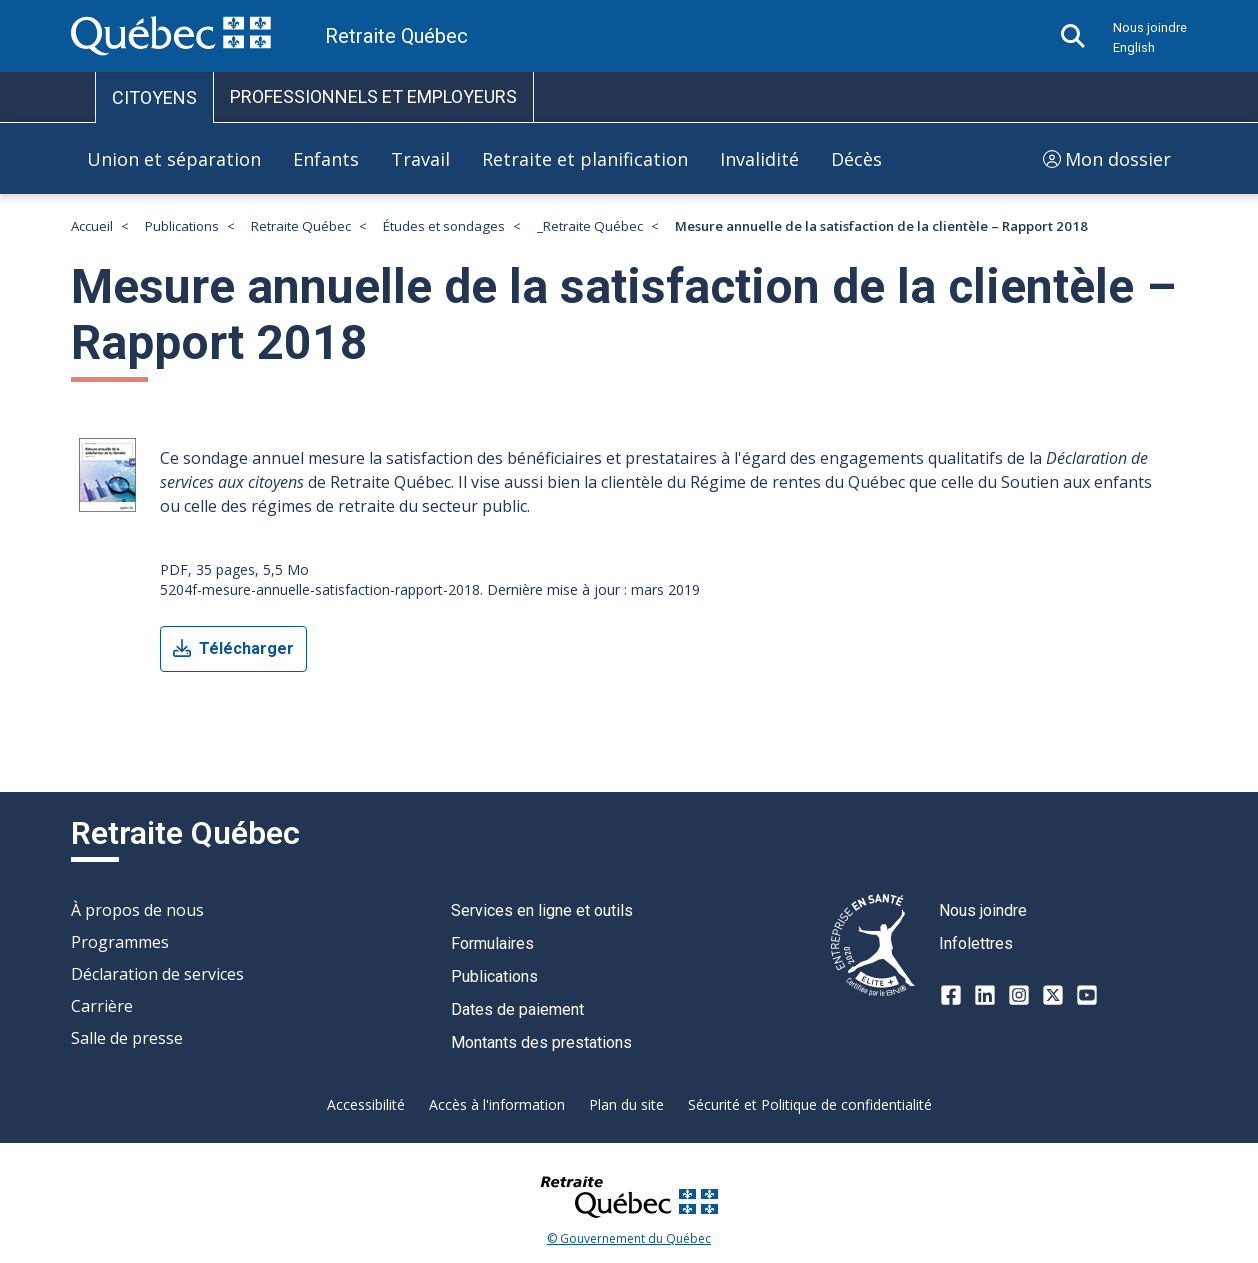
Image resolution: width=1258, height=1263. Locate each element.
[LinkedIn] (985, 995)
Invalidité (759, 159)
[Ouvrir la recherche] (1073, 36)
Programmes (120, 942)
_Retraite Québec (590, 226)
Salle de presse (127, 1038)
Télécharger (233, 649)
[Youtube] (1087, 995)
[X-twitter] (1053, 995)
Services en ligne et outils (542, 910)
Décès (856, 159)
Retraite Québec (301, 226)
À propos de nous (137, 910)
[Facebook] (951, 995)
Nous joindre (1150, 27)
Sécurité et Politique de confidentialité (810, 1104)
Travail (420, 159)
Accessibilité (366, 1104)
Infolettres (976, 943)
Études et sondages (444, 226)
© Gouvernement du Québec (629, 1239)
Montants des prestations (541, 1042)
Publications (182, 226)
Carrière (102, 1006)
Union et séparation (174, 159)
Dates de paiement (517, 1009)
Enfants (326, 159)
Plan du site (626, 1104)
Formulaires (492, 943)
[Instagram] (1019, 995)
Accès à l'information (497, 1104)
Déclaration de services (157, 974)
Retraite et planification (585, 159)
